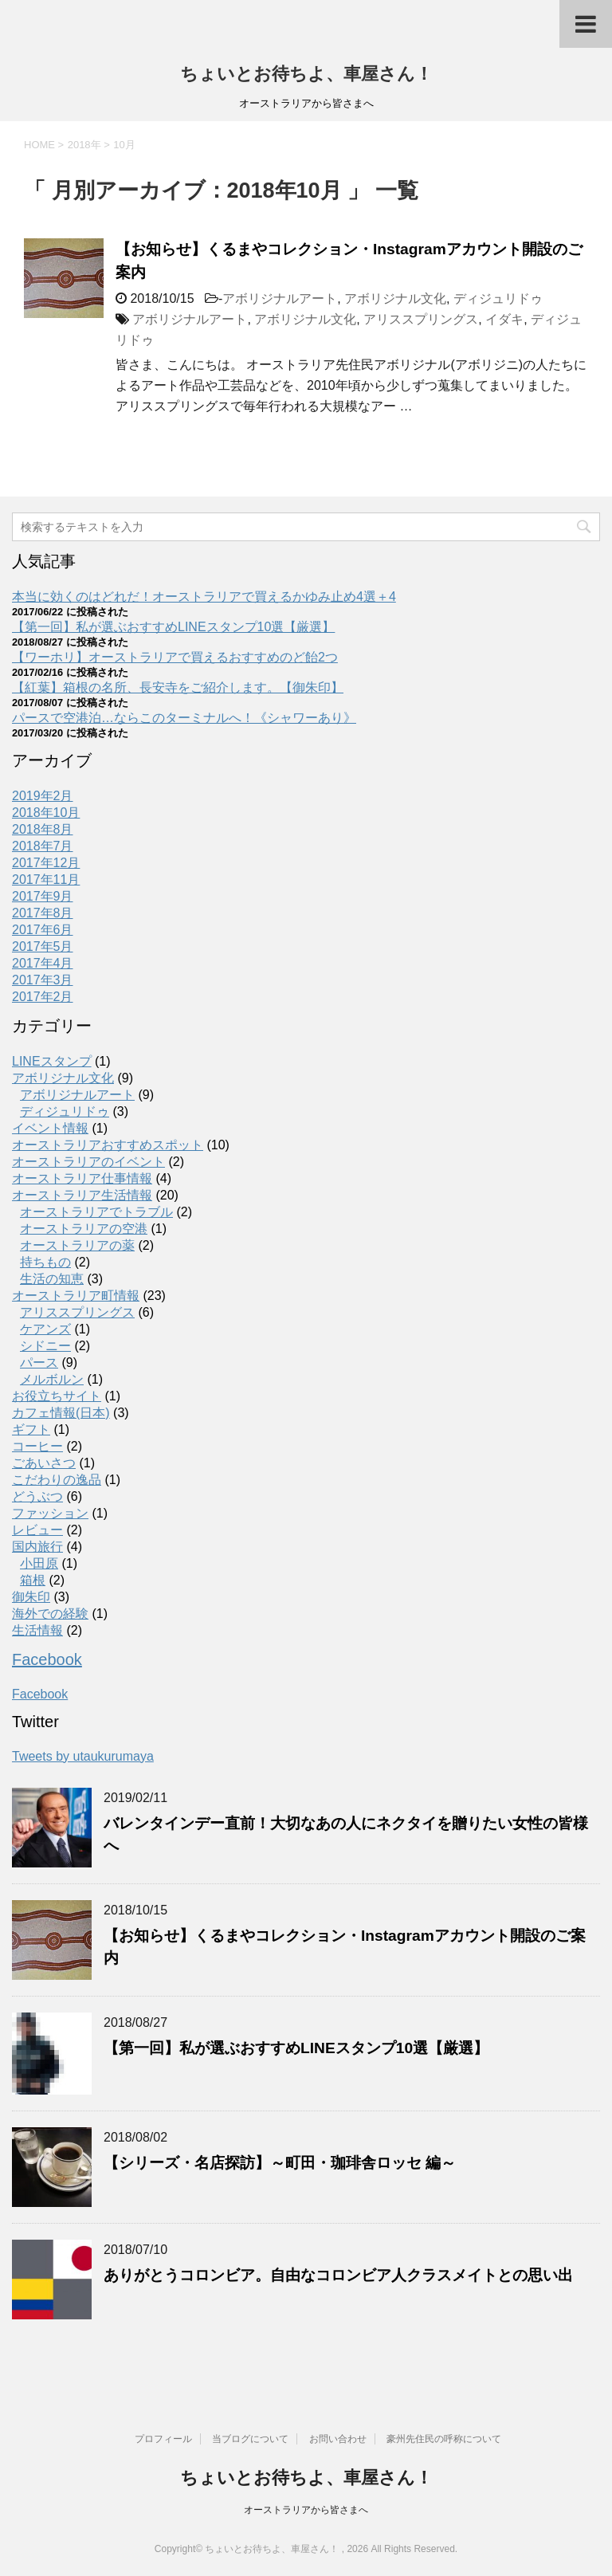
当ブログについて (250, 2438)
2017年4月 (42, 963)
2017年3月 (42, 980)
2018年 (84, 145)
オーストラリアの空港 (83, 1228)
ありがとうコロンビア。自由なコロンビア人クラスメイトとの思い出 (338, 2275)
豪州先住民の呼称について (443, 2438)
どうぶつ (37, 1496)
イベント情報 (50, 1128)
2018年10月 (46, 812)
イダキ (504, 319)
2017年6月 (42, 930)
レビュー (37, 1530)
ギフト (31, 1429)
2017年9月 (42, 896)
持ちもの (45, 1262)
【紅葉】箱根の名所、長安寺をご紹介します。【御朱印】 (177, 687)
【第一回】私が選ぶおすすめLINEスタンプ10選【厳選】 (173, 627)
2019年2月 (42, 796)
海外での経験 (50, 1613)
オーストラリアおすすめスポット (107, 1145)
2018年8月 (42, 829)
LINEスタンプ (52, 1061)
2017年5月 (42, 946)
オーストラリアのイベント (88, 1161)
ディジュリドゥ (498, 298)
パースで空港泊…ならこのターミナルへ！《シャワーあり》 (184, 717)
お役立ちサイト (56, 1396)
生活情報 (37, 1630)
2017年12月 (46, 863)
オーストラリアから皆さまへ (306, 2509)
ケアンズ (45, 1329)
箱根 (32, 1580)
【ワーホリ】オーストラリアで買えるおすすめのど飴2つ (175, 657)
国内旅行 (37, 1546)
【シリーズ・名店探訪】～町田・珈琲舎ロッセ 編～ (280, 2162)
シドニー (45, 1346)
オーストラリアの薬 (77, 1245)
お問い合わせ (338, 2438)
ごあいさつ (44, 1463)
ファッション (50, 1513)
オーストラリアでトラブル (96, 1212)
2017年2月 (42, 996)
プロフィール (163, 2438)
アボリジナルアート (279, 298)
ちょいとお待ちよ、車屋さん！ (306, 74)
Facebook (47, 1659)
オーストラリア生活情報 (82, 1195)
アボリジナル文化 (395, 298)
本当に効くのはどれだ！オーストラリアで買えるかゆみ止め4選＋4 (204, 596)
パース (39, 1362)
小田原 (39, 1563)
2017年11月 (46, 879)
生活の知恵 (52, 1279)
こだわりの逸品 (56, 1479)
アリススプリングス (420, 319)
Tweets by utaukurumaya (83, 1756)
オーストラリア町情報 (75, 1295)
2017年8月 (42, 913)
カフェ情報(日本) (61, 1413)
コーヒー (37, 1446)
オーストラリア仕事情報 (82, 1178)
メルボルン (52, 1379)
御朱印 (31, 1597)
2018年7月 (42, 846)
